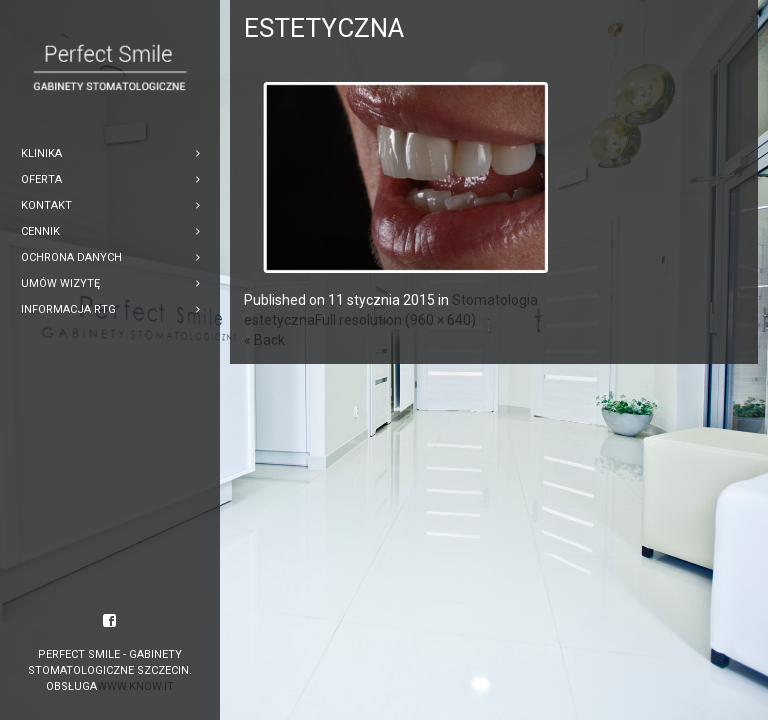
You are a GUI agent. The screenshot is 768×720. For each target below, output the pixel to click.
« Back (264, 340)
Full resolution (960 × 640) (395, 320)
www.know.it (135, 686)
